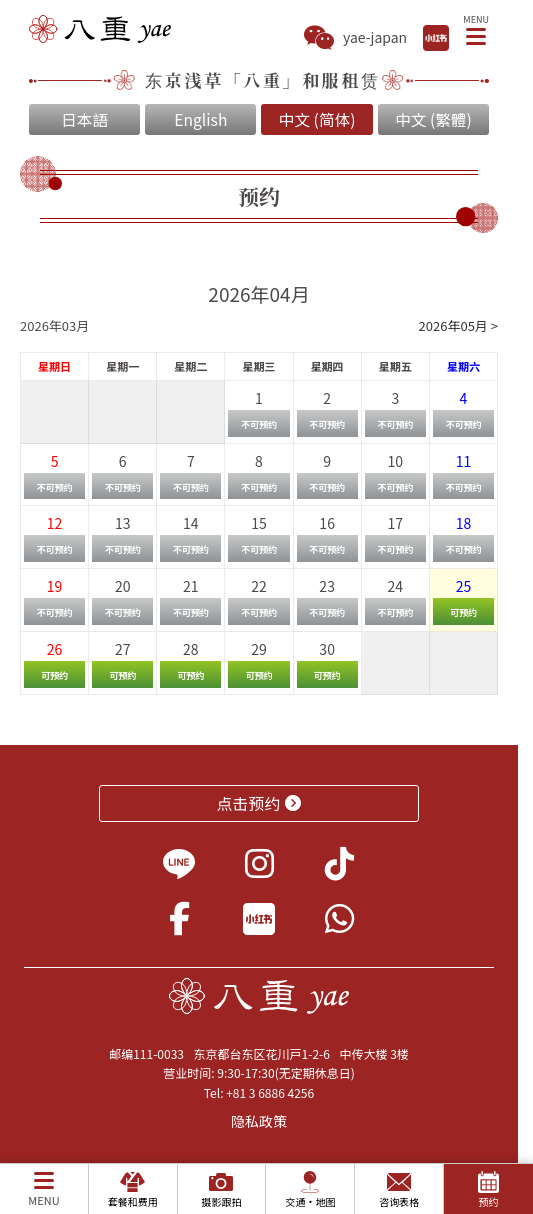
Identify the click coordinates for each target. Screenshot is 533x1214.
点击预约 (259, 803)
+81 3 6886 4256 (270, 1092)
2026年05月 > (458, 325)
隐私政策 (259, 1121)
